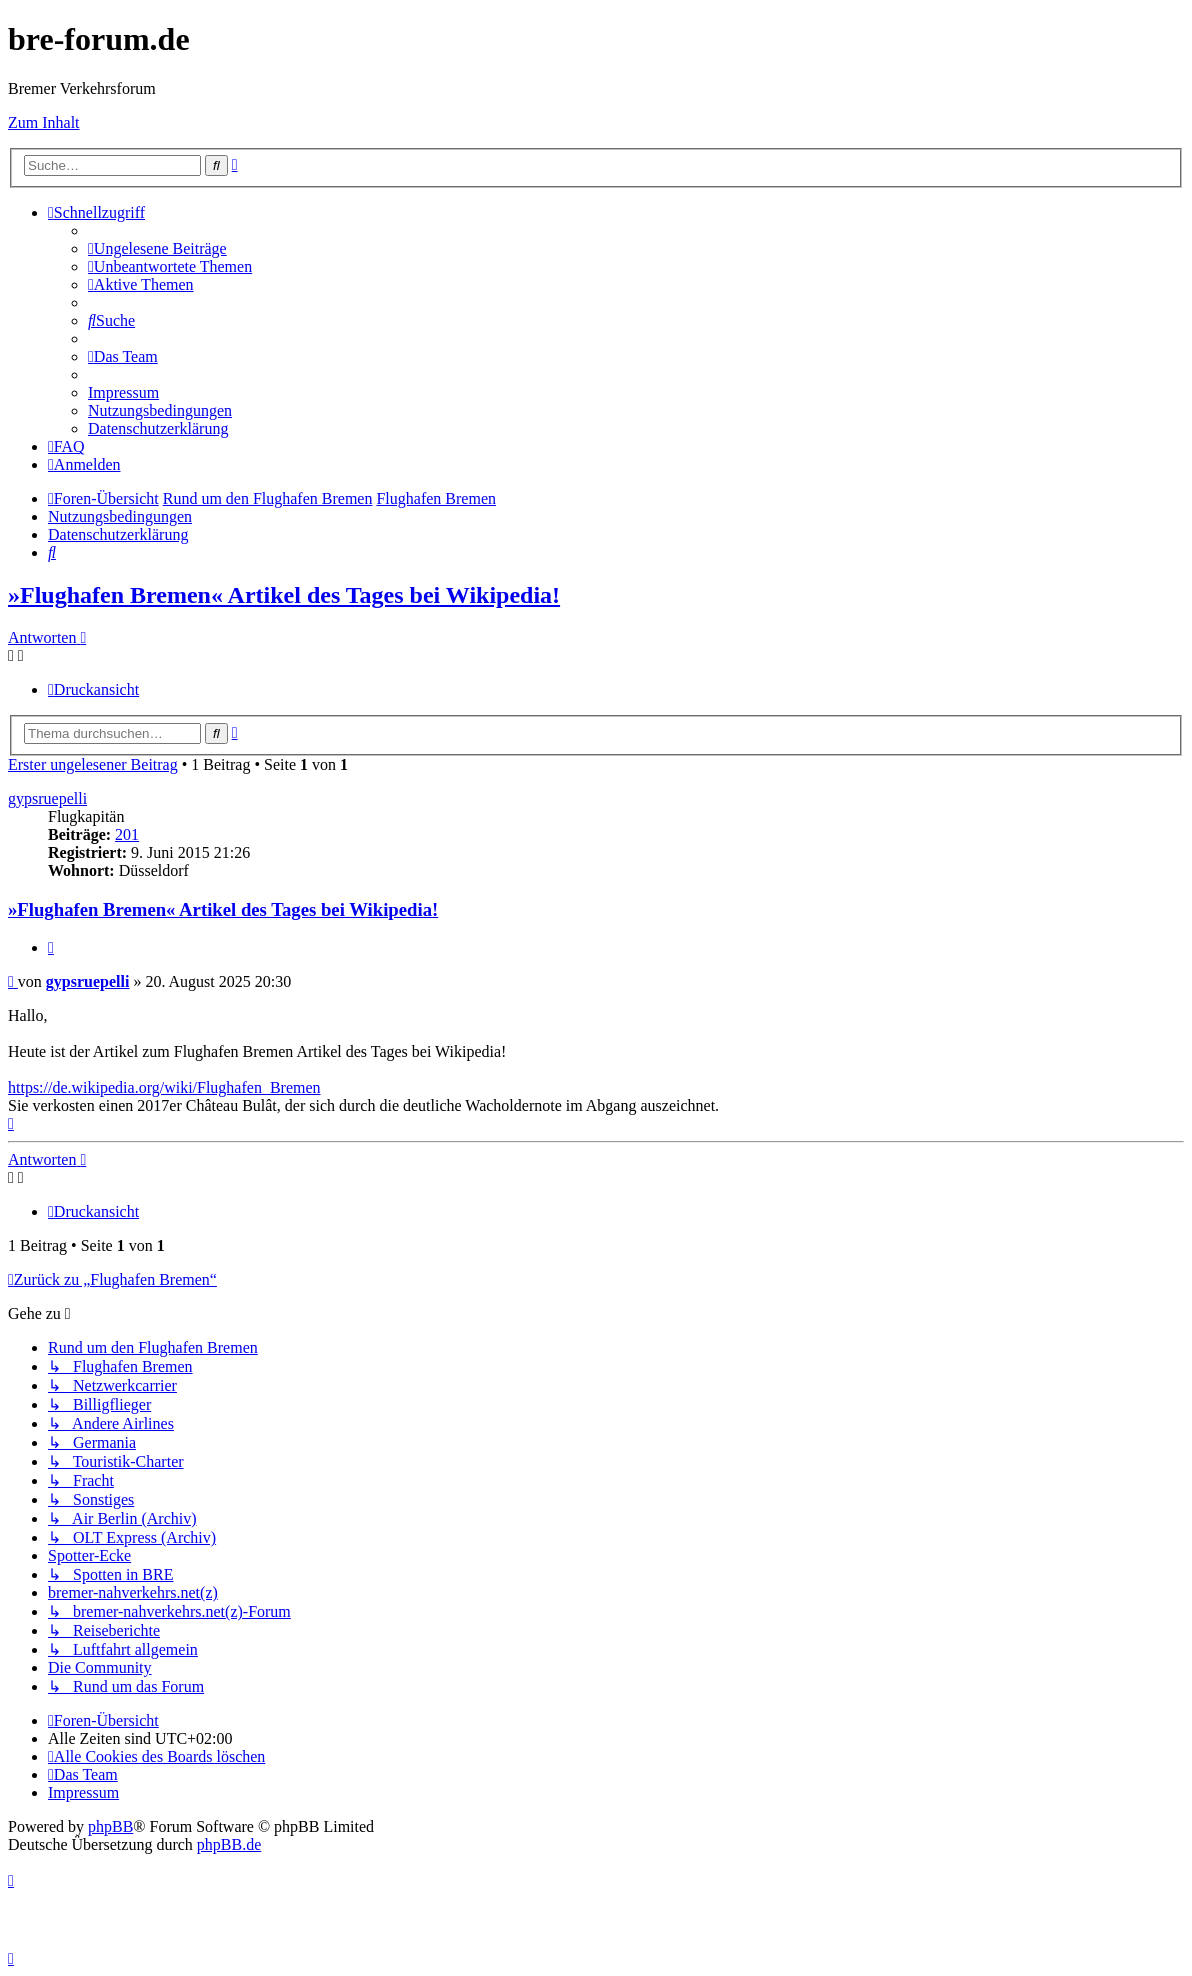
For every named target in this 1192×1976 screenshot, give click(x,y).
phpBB (110, 1826)
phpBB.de (229, 1844)
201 (127, 834)
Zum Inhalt (44, 122)
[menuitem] (157, 248)
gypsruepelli (47, 798)
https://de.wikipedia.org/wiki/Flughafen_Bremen (164, 1087)
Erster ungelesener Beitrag (93, 764)
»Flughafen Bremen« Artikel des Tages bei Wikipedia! (284, 595)
